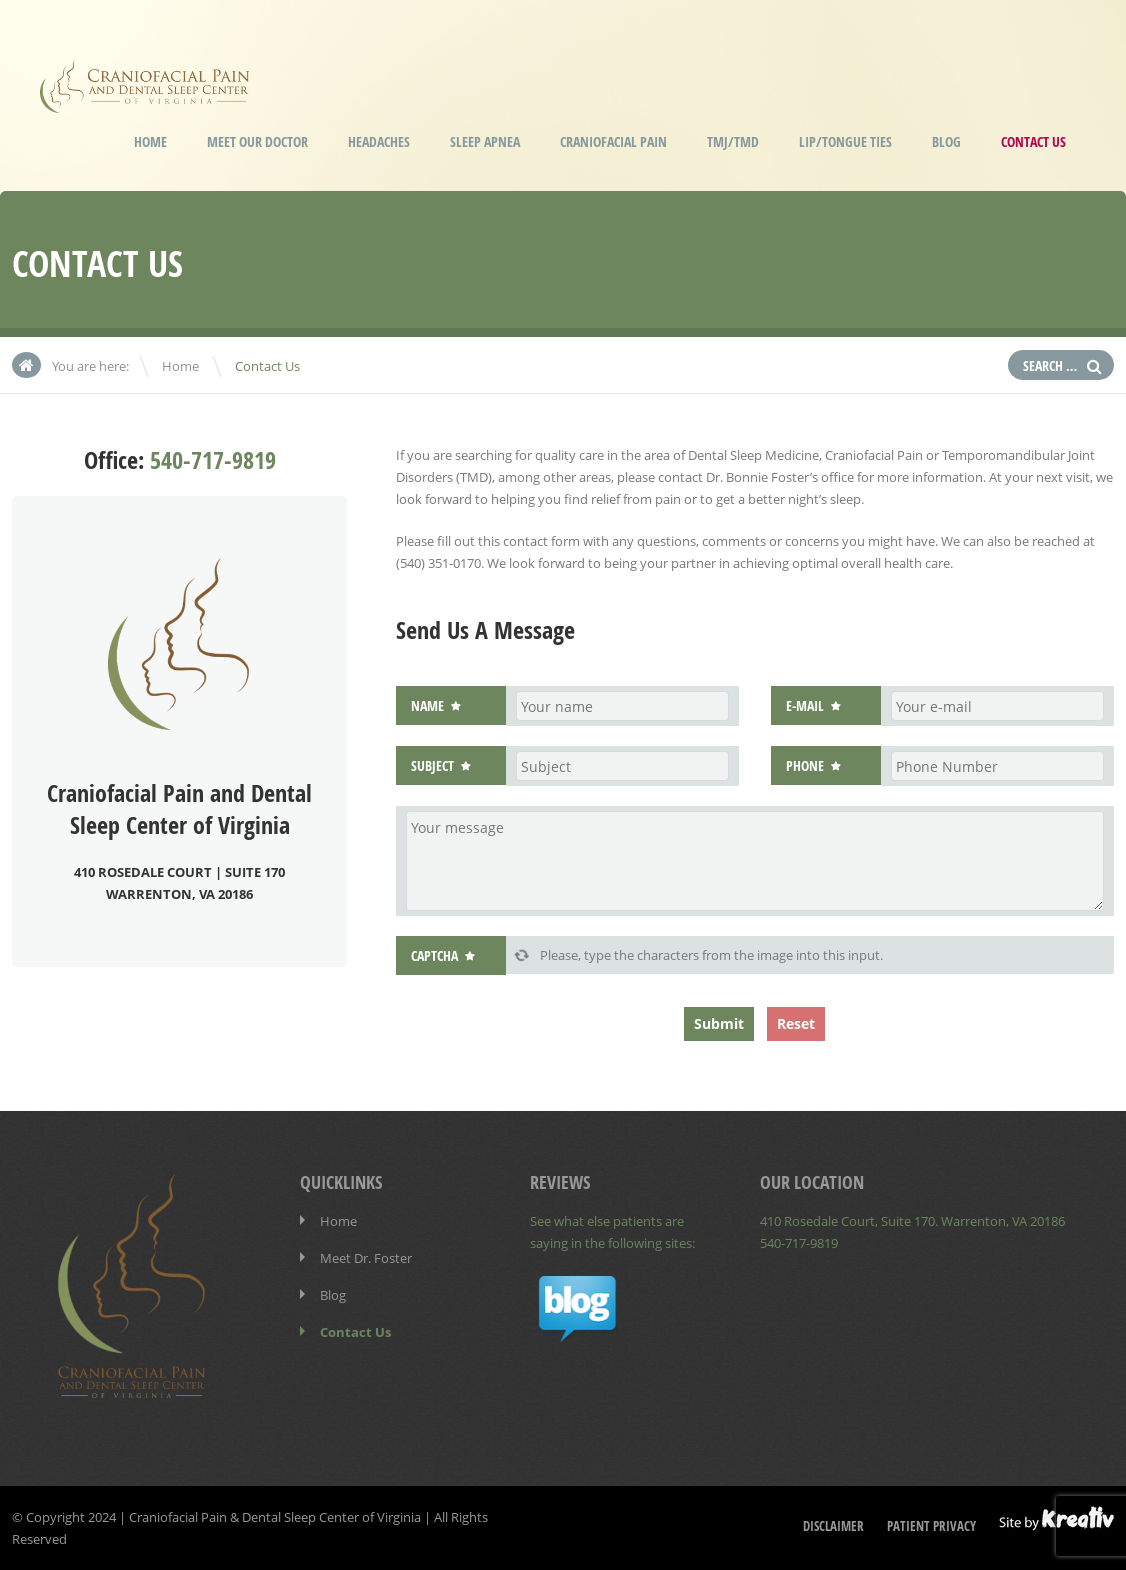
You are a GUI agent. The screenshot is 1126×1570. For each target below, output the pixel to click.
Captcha (434, 955)
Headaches (379, 141)
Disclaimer (833, 1526)
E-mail (805, 705)
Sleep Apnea (485, 141)
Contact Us (1033, 141)
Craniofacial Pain (613, 141)
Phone (805, 765)
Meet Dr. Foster (366, 1258)
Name (427, 705)
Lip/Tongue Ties (845, 141)
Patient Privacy (931, 1526)
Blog (946, 141)
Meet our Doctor (257, 141)
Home (150, 141)
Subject (432, 765)
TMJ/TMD (733, 141)
